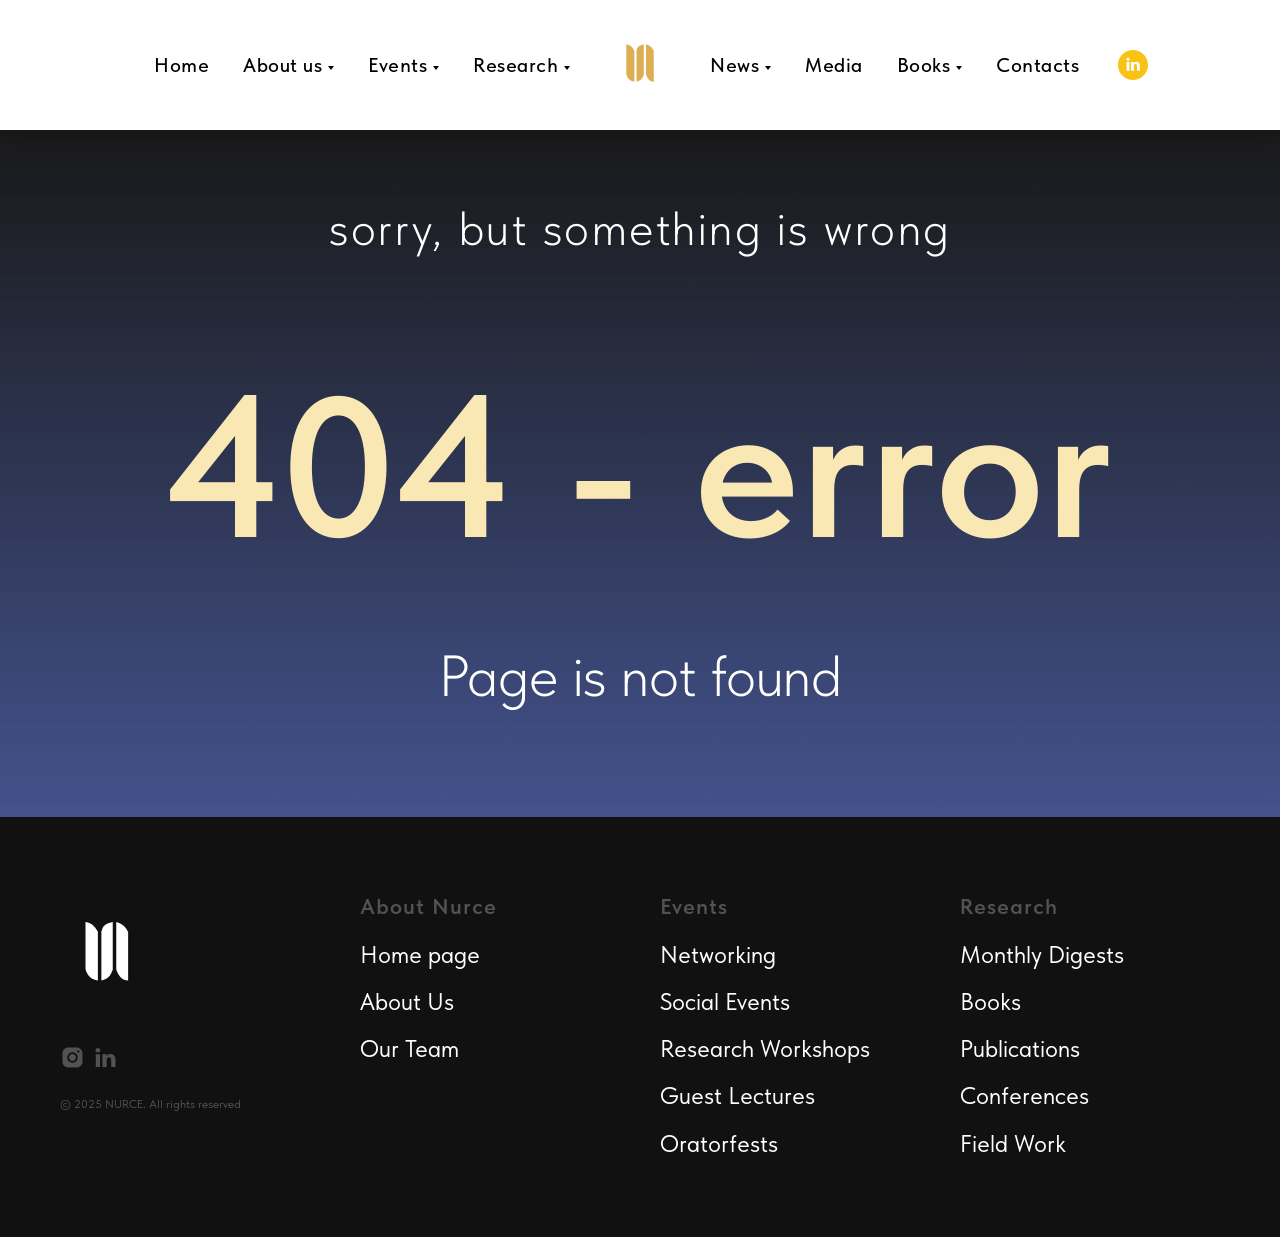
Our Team (409, 1048)
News (734, 65)
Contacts (1037, 65)
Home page (420, 954)
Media (834, 65)
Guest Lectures (737, 1095)
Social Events (725, 1001)
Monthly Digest (1037, 954)
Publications (1020, 1048)
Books (924, 65)
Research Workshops (765, 1048)
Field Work (1013, 1143)
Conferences (1024, 1095)
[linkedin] (1133, 65)
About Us (407, 1001)
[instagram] (72, 1057)
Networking (718, 954)
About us (282, 65)
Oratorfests (719, 1143)
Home (181, 65)
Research (515, 65)
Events (397, 65)
